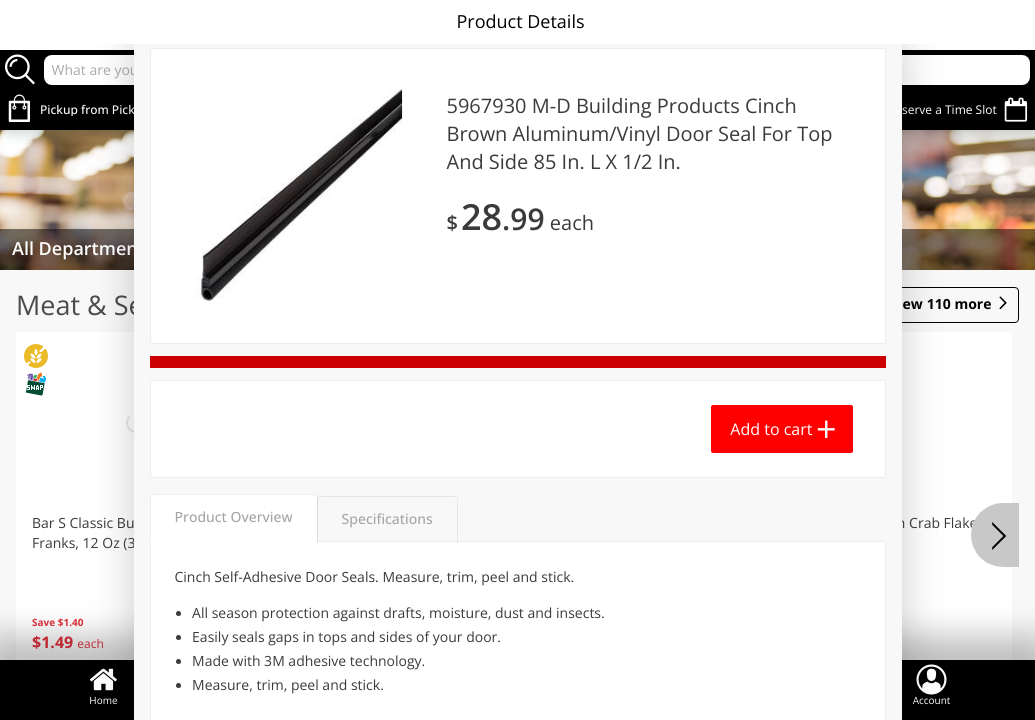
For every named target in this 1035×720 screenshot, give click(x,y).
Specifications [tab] (387, 519)
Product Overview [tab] (234, 517)
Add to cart (771, 429)
